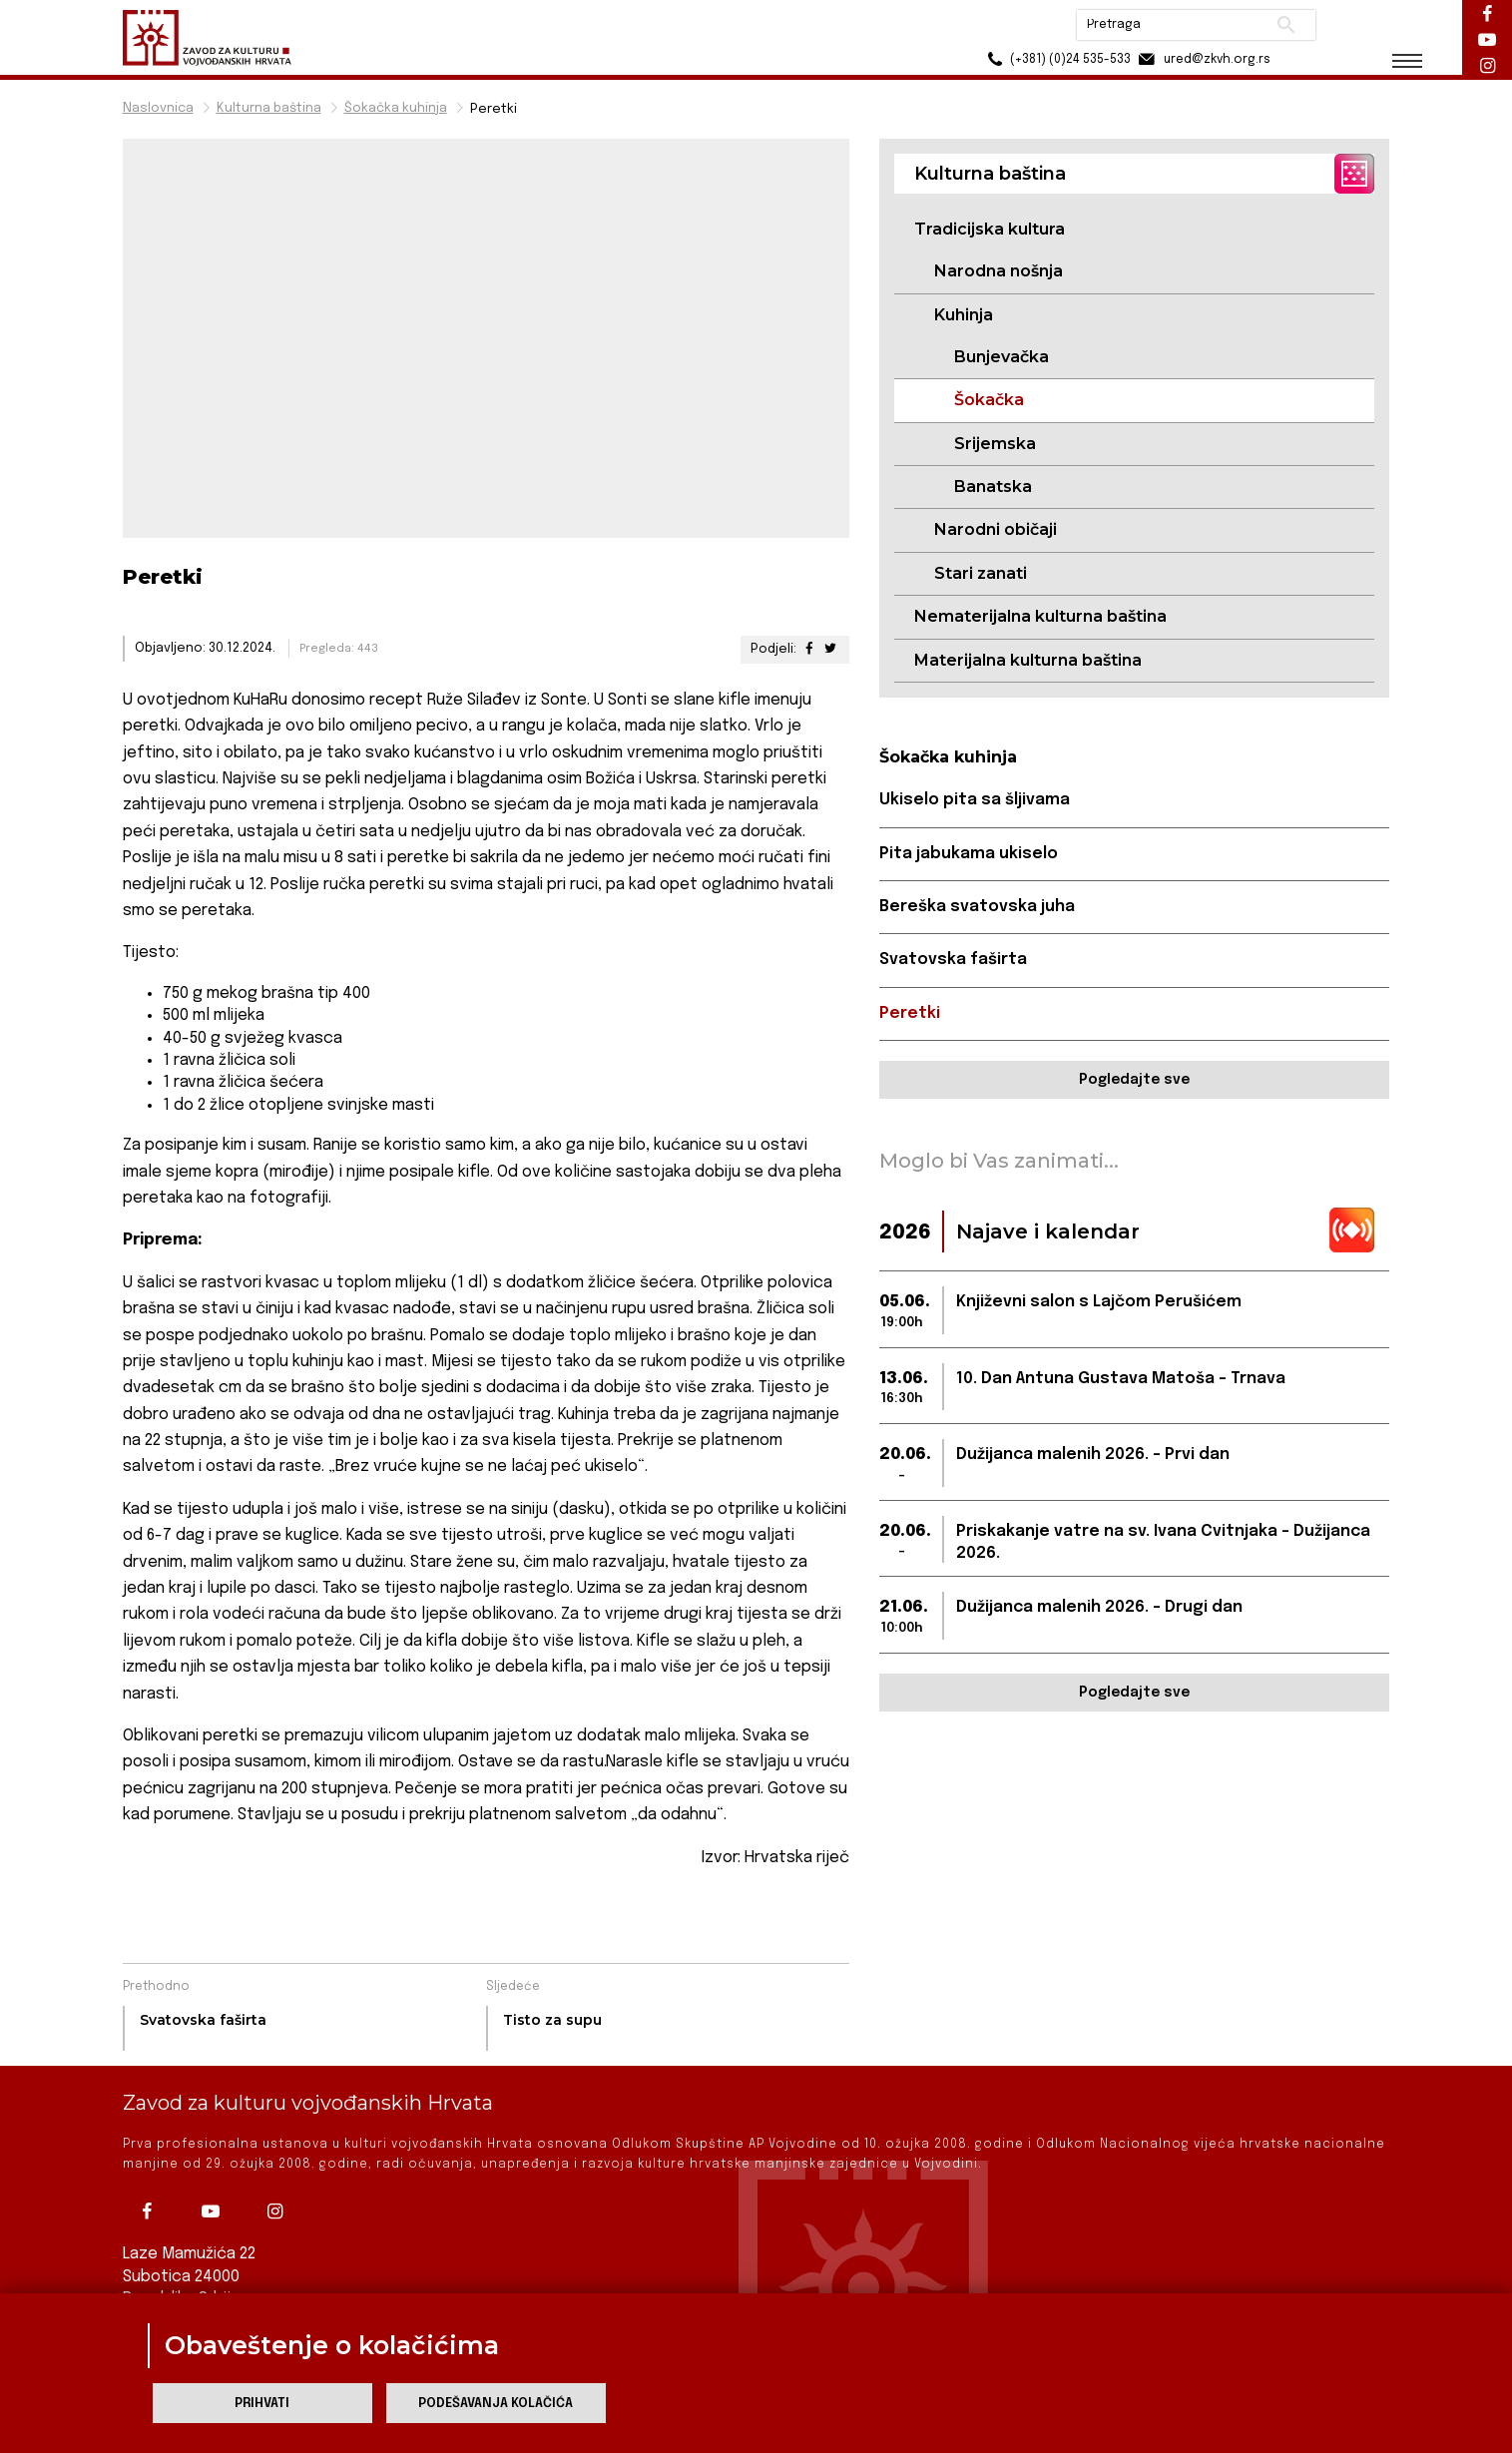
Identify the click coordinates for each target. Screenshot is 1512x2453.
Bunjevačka (1001, 356)
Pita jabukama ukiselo (968, 853)
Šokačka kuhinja (395, 108)
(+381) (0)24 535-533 (1056, 59)
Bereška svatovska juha (977, 906)
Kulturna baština (269, 108)
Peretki (909, 1013)
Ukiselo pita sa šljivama (974, 799)
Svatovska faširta (953, 959)
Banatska (993, 486)
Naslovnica (158, 108)
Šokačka (989, 399)
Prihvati (262, 2403)
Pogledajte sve (1134, 1080)
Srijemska (995, 443)
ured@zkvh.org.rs (1203, 59)
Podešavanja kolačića (495, 2403)
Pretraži (1285, 25)
